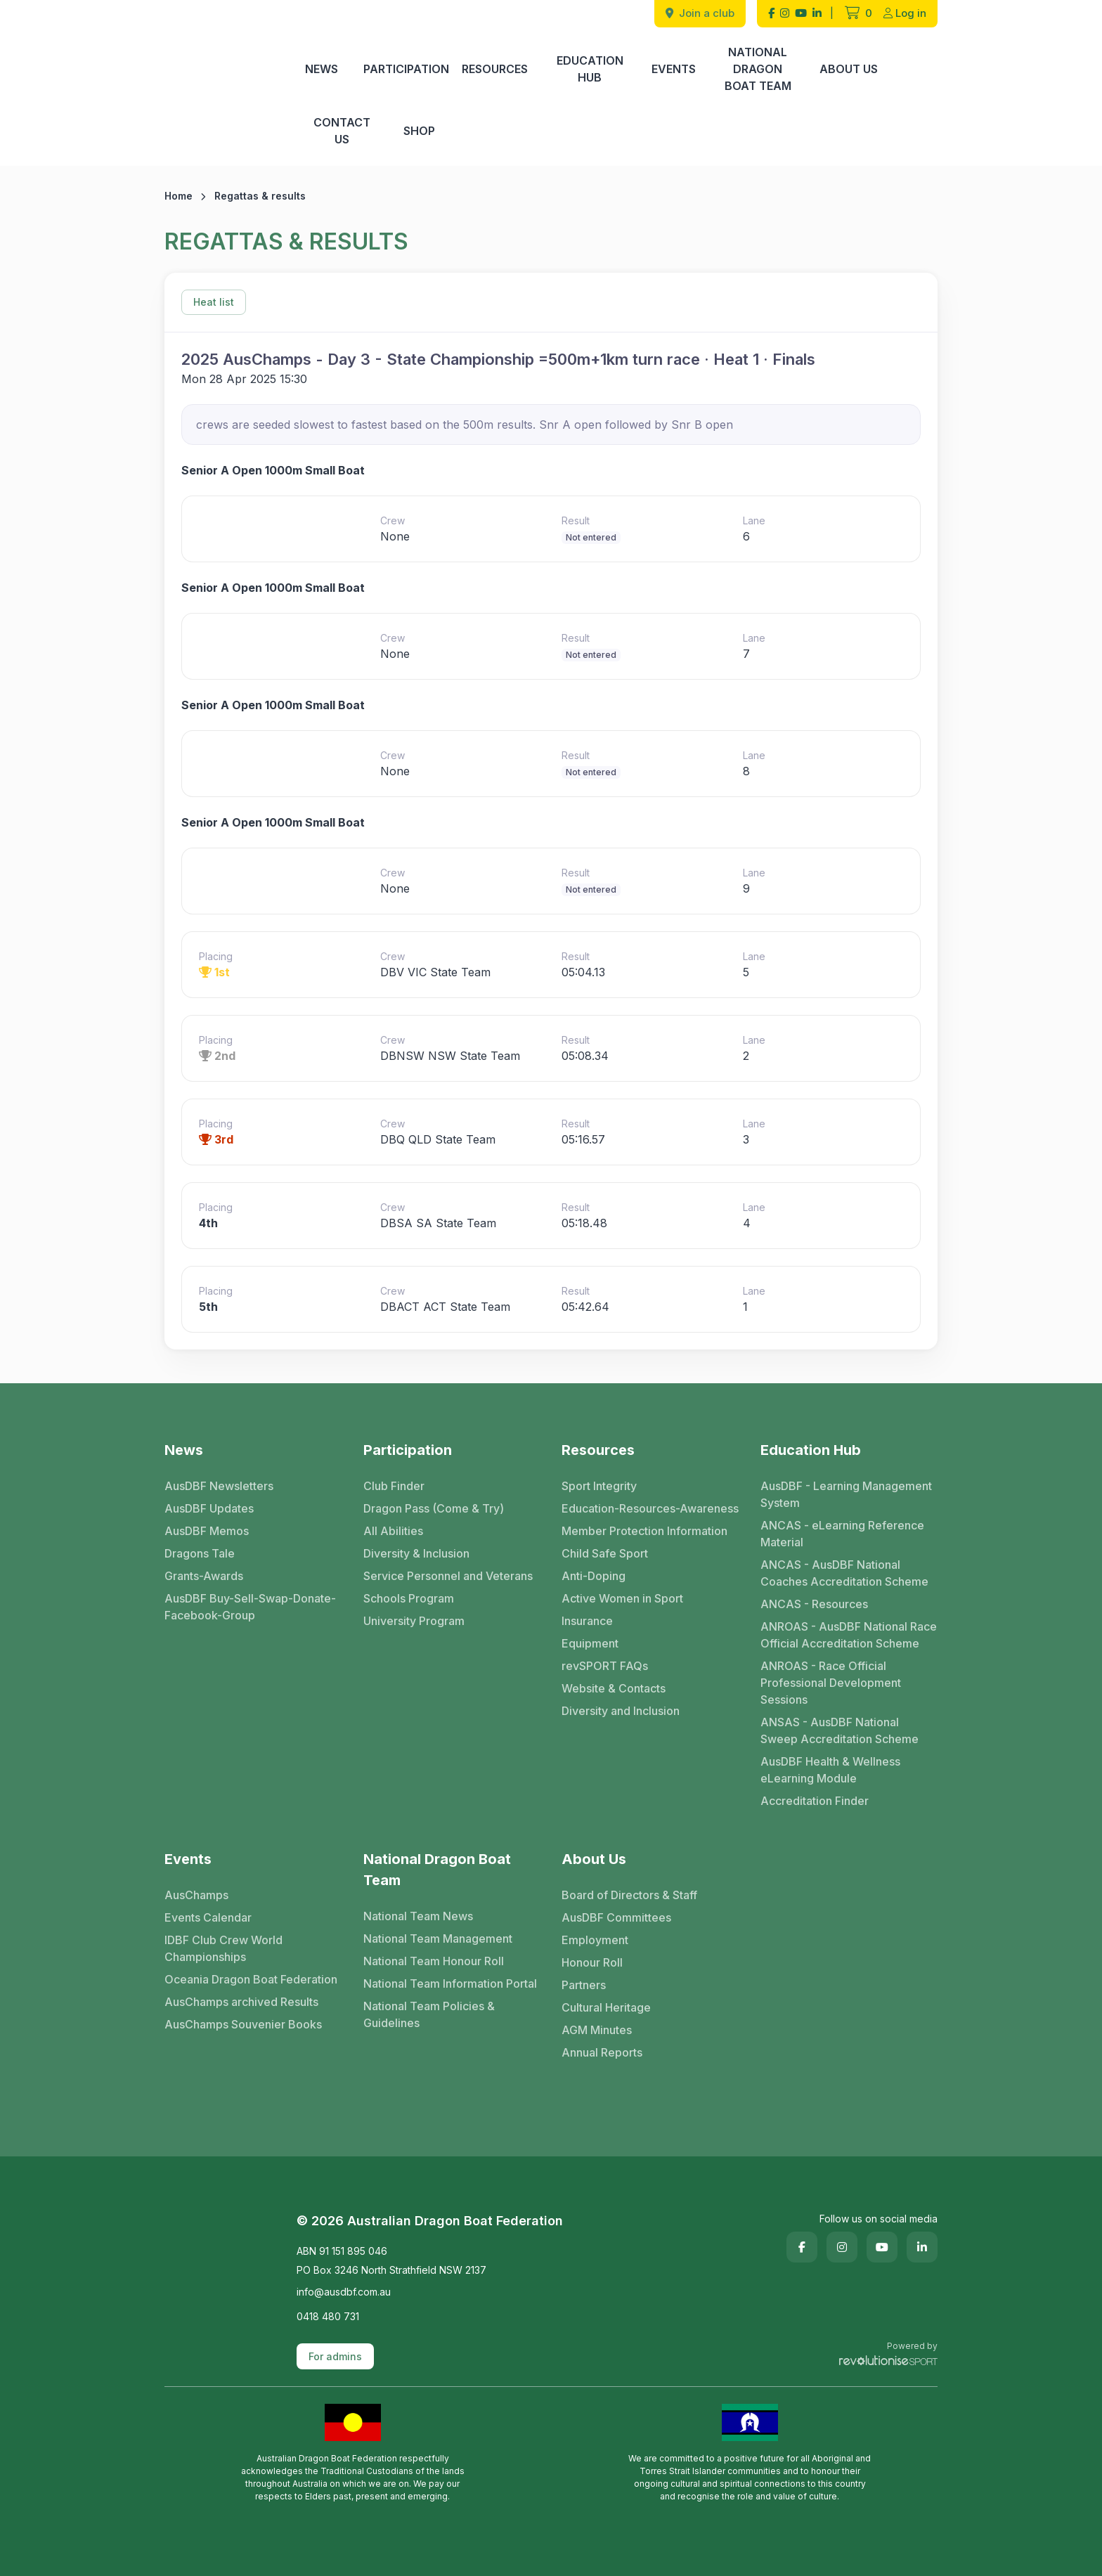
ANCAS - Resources (814, 1604)
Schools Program (408, 1598)
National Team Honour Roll (433, 1961)
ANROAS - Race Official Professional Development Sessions (830, 1683)
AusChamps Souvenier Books (243, 2024)
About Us (848, 69)
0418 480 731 (328, 2316)
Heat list (213, 302)
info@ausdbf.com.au (344, 2292)
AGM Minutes (597, 2030)
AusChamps (196, 1895)
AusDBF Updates (209, 1508)
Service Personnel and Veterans (448, 1576)
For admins (335, 2356)
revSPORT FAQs (605, 1666)
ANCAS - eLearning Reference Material (842, 1533)
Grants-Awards (203, 1576)
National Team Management (437, 1938)
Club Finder (393, 1486)
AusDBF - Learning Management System (846, 1494)
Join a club (700, 13)
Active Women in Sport (622, 1598)
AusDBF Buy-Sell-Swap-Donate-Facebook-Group (250, 1606)
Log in (904, 13)
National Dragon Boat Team (758, 69)
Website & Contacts (614, 1688)
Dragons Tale (199, 1553)
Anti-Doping (593, 1576)
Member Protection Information (644, 1531)
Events (674, 69)
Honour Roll (592, 1962)
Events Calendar (208, 1917)
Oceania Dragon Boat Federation (250, 1979)
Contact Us (341, 130)
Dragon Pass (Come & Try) (433, 1508)
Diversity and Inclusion (621, 1711)
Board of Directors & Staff (629, 1895)
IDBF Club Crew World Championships (223, 1948)
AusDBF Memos (206, 1531)
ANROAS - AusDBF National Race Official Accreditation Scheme (848, 1634)
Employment (595, 1940)
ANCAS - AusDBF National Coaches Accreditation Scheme (844, 1573)
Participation (406, 69)
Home (178, 196)
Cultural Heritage (606, 2007)
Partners (584, 1985)
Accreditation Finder (814, 1801)
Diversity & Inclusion (416, 1553)
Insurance (587, 1621)
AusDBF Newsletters (218, 1486)
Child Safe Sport (605, 1553)
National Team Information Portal (450, 1983)
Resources (495, 69)
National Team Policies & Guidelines (429, 2014)
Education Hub (590, 68)
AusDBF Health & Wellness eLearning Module (830, 1769)
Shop (419, 131)
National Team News (418, 1916)
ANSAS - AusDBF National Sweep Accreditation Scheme (839, 1730)
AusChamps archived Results (241, 2002)
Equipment (590, 1643)
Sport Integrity (599, 1486)
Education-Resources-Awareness (650, 1508)
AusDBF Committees (616, 1917)
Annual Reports (602, 2052)
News (321, 69)
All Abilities (393, 1531)
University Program (414, 1621)
